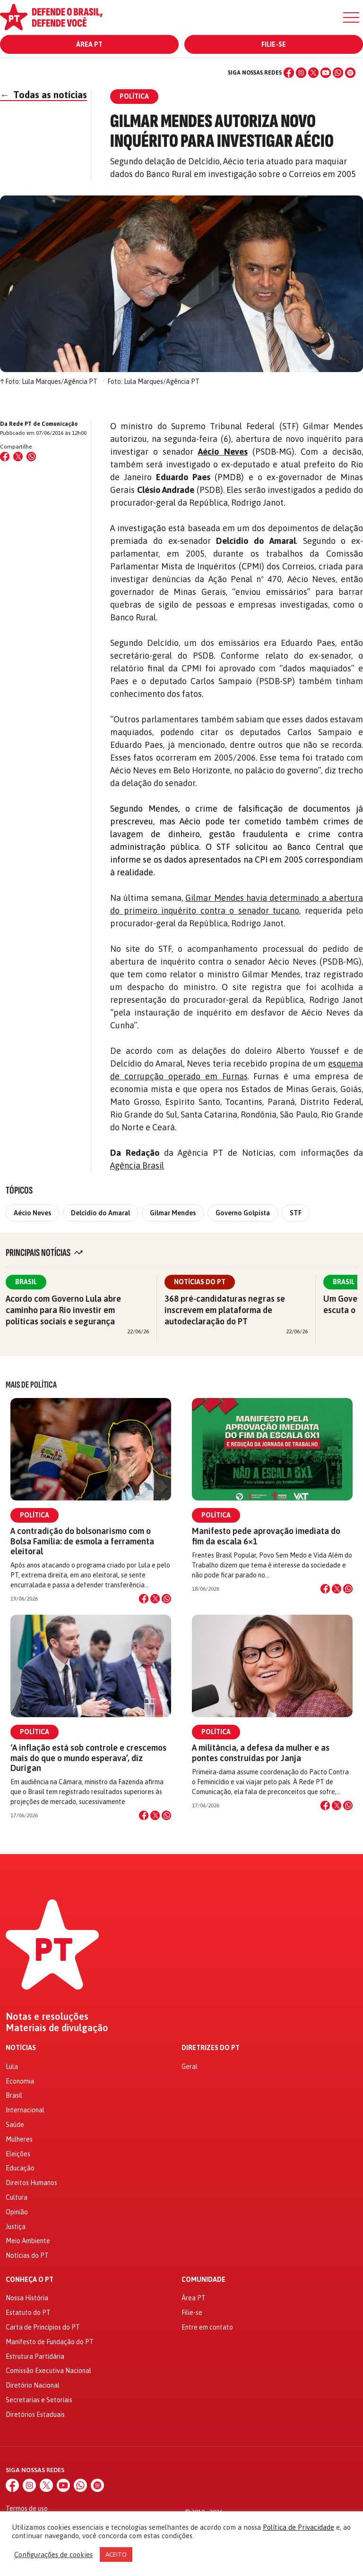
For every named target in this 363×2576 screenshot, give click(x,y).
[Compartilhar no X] (155, 1598)
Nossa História (27, 2298)
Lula (12, 2066)
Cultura (16, 2197)
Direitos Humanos (31, 2182)
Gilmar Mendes (173, 1213)
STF (296, 1213)
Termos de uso (27, 2508)
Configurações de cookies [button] (53, 2555)
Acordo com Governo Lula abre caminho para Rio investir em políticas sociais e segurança (63, 1310)
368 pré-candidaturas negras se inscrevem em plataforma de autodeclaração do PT (224, 1310)
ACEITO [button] (116, 2554)
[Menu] (351, 17)
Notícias (21, 2047)
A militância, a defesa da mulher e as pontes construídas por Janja (260, 1753)
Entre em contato (207, 2327)
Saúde (15, 2124)
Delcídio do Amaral (100, 1213)
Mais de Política (31, 1384)
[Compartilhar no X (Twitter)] (18, 456)
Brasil (26, 1282)
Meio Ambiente (28, 2241)
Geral (190, 2066)
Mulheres (19, 2139)
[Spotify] (350, 73)
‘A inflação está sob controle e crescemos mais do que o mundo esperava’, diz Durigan (88, 1757)
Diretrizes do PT (211, 2047)
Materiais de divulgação (57, 2028)
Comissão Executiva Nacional (48, 2370)
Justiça (16, 2226)
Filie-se (273, 44)
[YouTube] (325, 73)
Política (34, 1515)
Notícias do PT (199, 1282)
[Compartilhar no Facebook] (4, 456)
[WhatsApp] (338, 73)
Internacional (25, 2110)
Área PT (89, 44)
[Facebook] (289, 73)
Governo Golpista (243, 1213)
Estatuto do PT (28, 2312)
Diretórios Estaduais (35, 2414)
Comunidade (203, 2279)
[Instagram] (301, 73)
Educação (20, 2168)
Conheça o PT (29, 2279)
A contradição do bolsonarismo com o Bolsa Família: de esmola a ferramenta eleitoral (82, 1541)
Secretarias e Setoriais (39, 2400)
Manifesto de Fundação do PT (50, 2342)
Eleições (18, 2154)
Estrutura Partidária (35, 2356)
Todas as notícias (43, 94)
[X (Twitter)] (313, 73)
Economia (20, 2081)
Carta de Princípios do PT (43, 2327)
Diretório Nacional (33, 2385)
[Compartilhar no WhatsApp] (31, 456)
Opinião (17, 2212)
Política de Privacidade (298, 2527)
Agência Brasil (137, 1165)
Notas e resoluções (47, 2016)
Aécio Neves (32, 1213)
